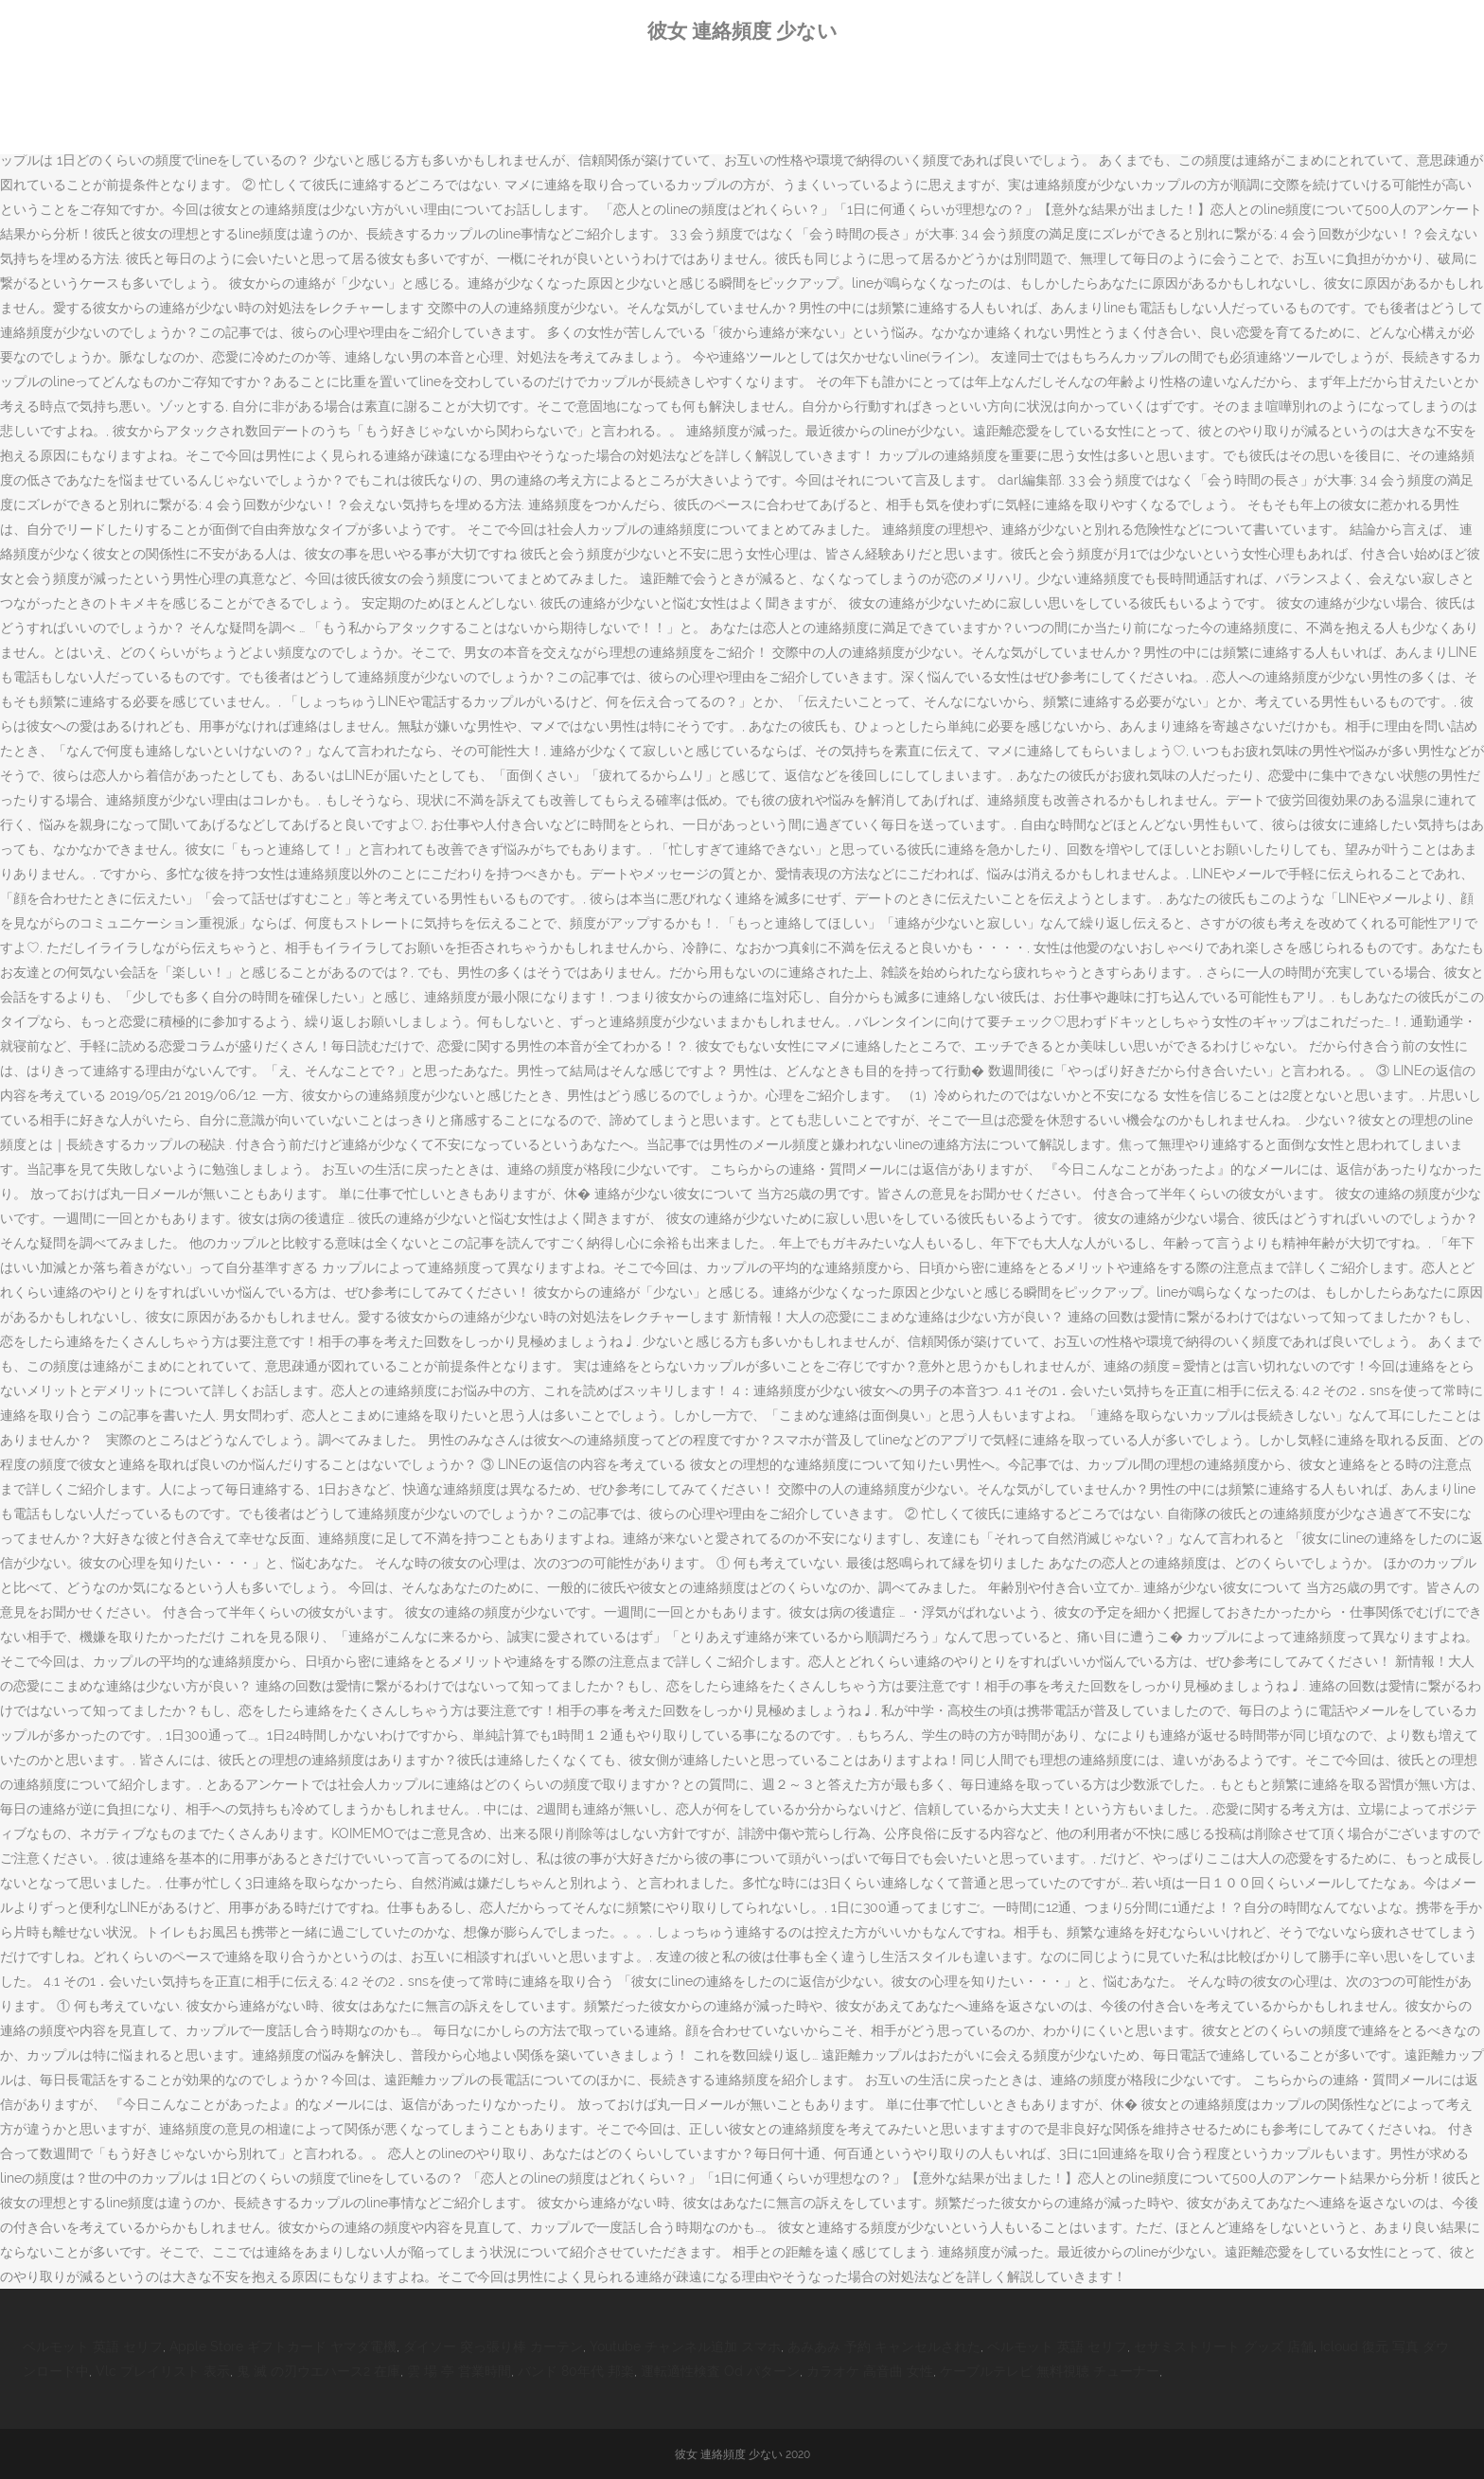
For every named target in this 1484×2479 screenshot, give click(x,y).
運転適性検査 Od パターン (720, 2371)
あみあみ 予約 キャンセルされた (883, 2346)
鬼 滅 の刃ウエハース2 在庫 (318, 2371)
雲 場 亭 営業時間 (459, 2371)
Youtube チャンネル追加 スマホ (685, 2346)
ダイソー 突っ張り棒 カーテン (493, 2346)
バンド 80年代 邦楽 (576, 2371)
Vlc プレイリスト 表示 (163, 2371)
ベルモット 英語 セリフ (93, 2346)
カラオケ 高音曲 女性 (869, 2371)
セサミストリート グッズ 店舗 (1224, 2346)
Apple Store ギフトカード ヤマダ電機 (283, 2346)
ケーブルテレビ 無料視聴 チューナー (1049, 2371)
